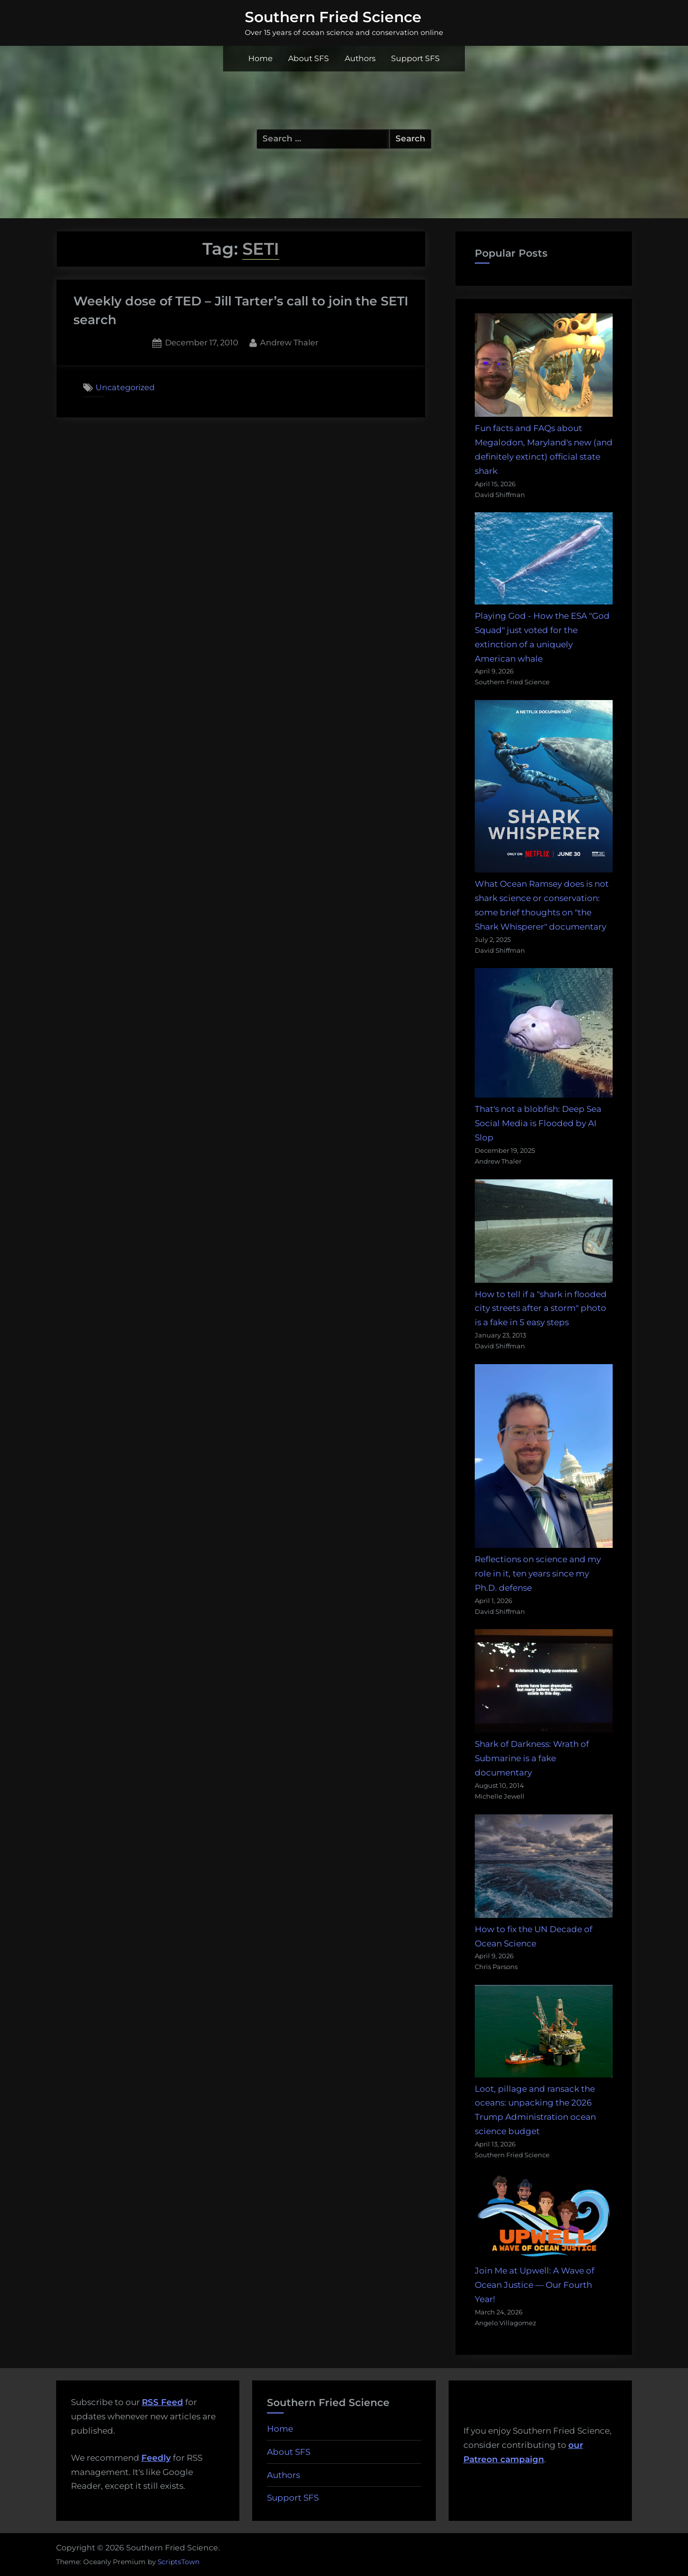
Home (260, 58)
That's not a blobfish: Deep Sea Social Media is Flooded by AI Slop (538, 1123)
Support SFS (415, 58)
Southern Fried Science (333, 17)
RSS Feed (162, 2402)
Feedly (156, 2458)
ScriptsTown (178, 2562)
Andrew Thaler (289, 341)
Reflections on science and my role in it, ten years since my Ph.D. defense (538, 1573)
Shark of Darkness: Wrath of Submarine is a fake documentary (532, 1758)
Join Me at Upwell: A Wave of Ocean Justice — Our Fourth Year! (534, 2285)
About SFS (308, 58)
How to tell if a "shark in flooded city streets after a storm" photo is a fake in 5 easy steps (541, 1308)
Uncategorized (125, 387)
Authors (360, 58)
